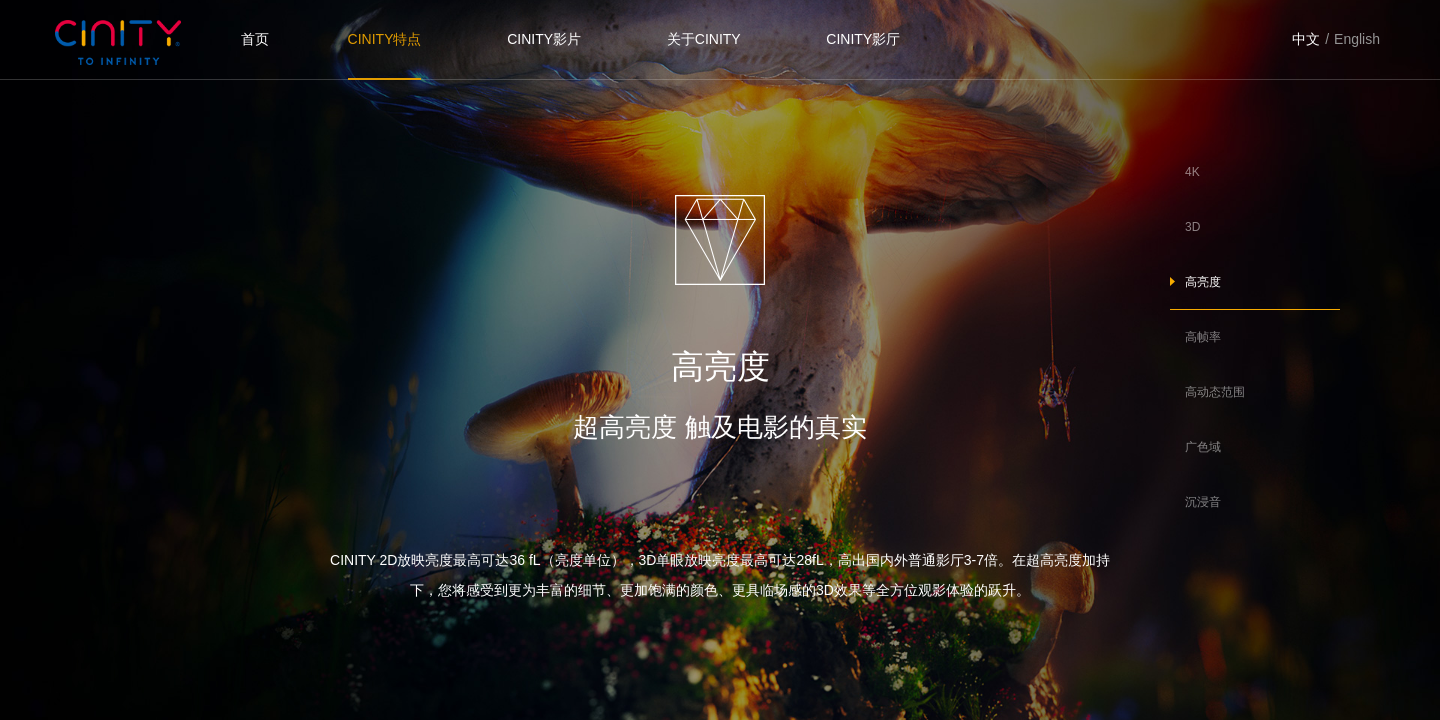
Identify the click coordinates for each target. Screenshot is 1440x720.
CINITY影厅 (863, 39)
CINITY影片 (544, 39)
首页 (255, 39)
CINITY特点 (385, 39)
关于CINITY (704, 39)
